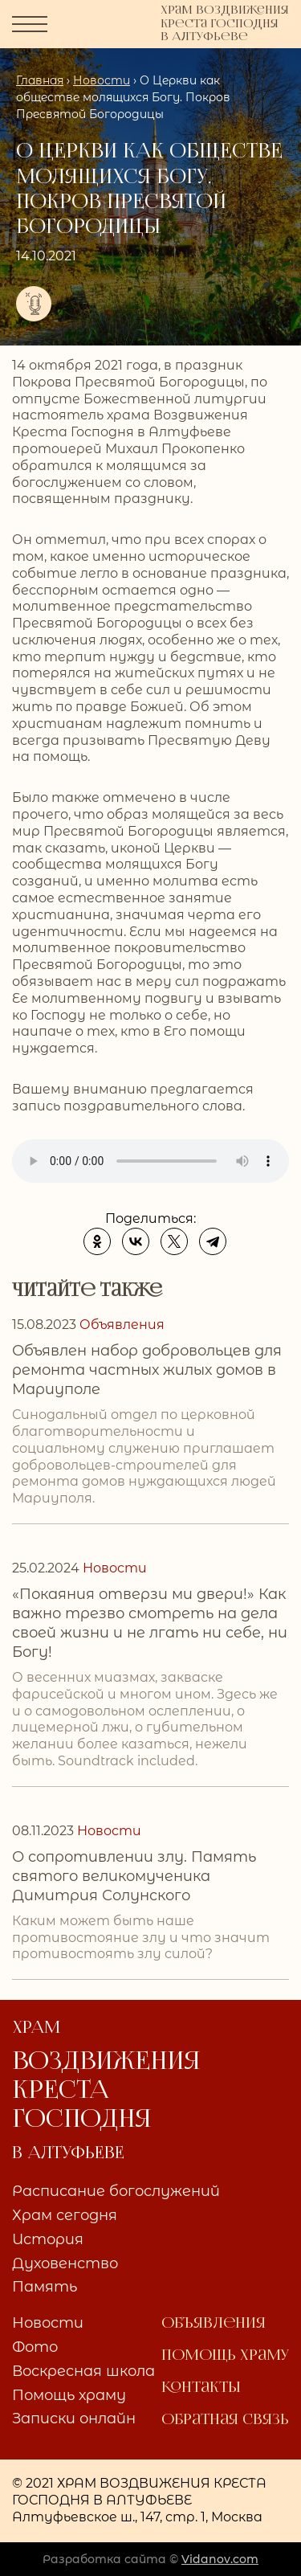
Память (44, 2288)
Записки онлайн (74, 2419)
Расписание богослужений (116, 2192)
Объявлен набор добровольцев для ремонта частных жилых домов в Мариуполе (147, 1370)
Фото (35, 2348)
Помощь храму (69, 2396)
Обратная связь (225, 2420)
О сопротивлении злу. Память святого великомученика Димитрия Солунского (134, 1876)
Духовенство (65, 2264)
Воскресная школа (83, 2372)
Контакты (201, 2388)
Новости (47, 2324)
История (47, 2240)
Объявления (213, 2324)
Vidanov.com (219, 2559)
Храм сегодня (64, 2216)
